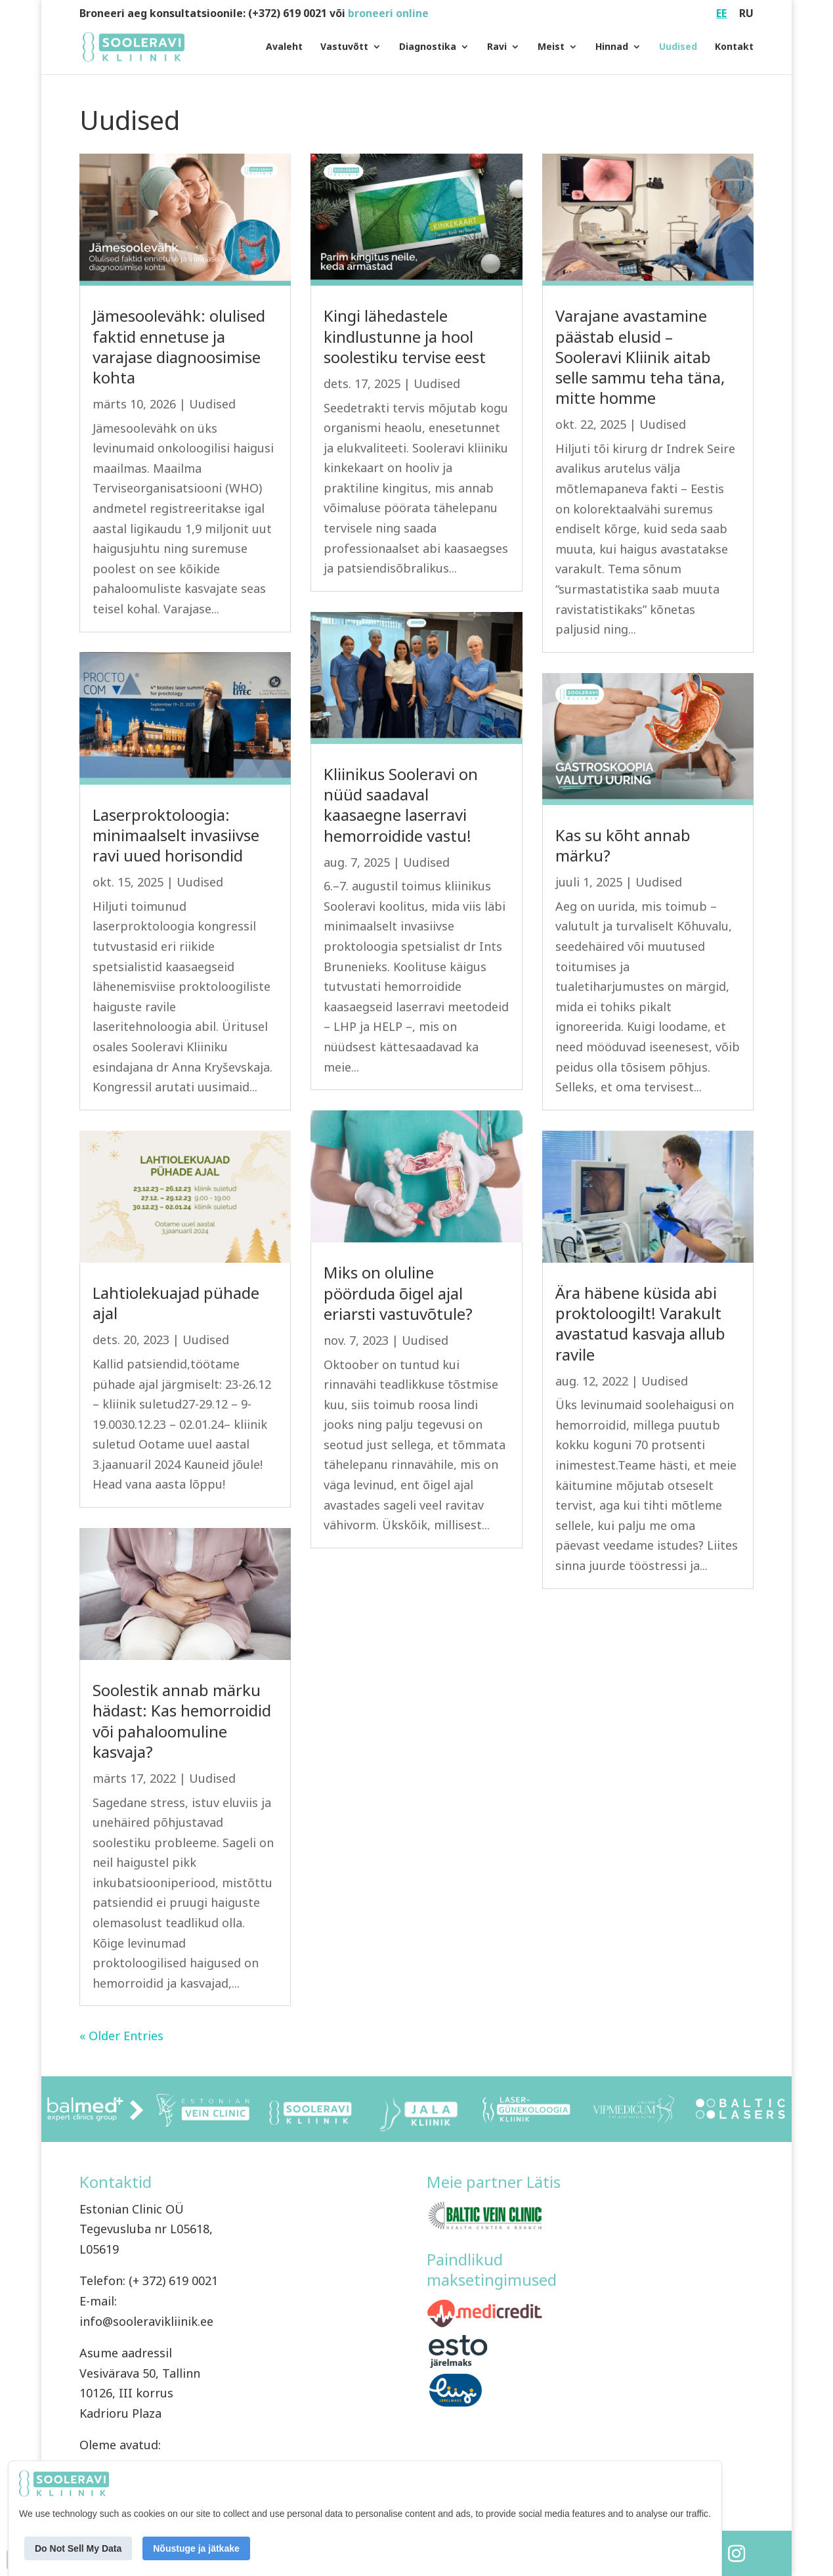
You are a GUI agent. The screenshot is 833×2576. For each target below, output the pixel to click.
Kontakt (734, 48)
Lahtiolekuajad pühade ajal (176, 1303)
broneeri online (388, 13)
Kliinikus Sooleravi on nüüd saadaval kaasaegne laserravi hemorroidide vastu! (401, 804)
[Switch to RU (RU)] (746, 17)
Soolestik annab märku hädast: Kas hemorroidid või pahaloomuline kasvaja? (182, 1720)
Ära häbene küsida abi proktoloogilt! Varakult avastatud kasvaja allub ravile (640, 1323)
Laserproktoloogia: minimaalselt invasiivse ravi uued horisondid (176, 835)
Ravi (497, 48)
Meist (551, 48)
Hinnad (611, 48)
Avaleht (284, 48)
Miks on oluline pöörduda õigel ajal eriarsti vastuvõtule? (398, 1292)
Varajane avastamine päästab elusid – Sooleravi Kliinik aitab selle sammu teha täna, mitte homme (640, 356)
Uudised (678, 48)
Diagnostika (427, 48)
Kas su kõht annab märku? (623, 845)
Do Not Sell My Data (78, 2548)
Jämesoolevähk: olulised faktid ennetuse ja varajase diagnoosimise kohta (179, 346)
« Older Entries (121, 2035)
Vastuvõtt (344, 48)
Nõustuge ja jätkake (196, 2548)
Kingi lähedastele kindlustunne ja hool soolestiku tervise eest (405, 336)
